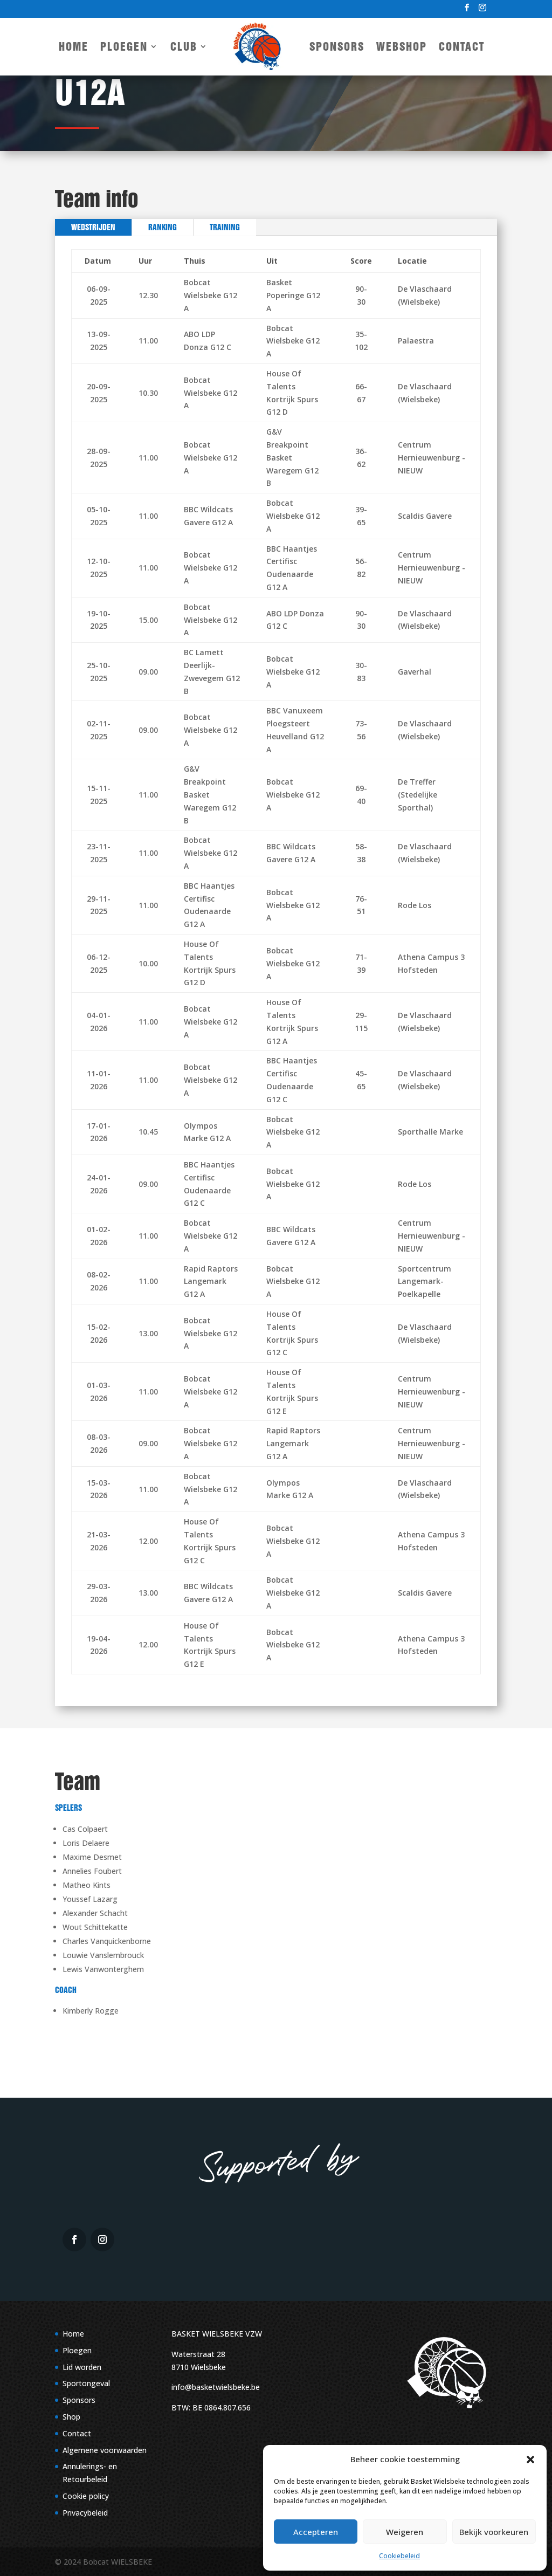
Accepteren (315, 2531)
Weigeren (404, 2531)
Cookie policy (86, 2496)
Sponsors (336, 46)
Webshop (401, 46)
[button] (530, 2459)
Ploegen (124, 46)
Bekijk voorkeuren (493, 2531)
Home (73, 46)
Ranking (162, 227)
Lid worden (82, 2367)
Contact (462, 46)
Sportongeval (86, 2383)
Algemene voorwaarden (105, 2450)
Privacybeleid (85, 2513)
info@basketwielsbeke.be (215, 2387)
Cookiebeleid (399, 2555)
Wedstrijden (93, 227)
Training (225, 227)
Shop (71, 2417)
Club (183, 46)
